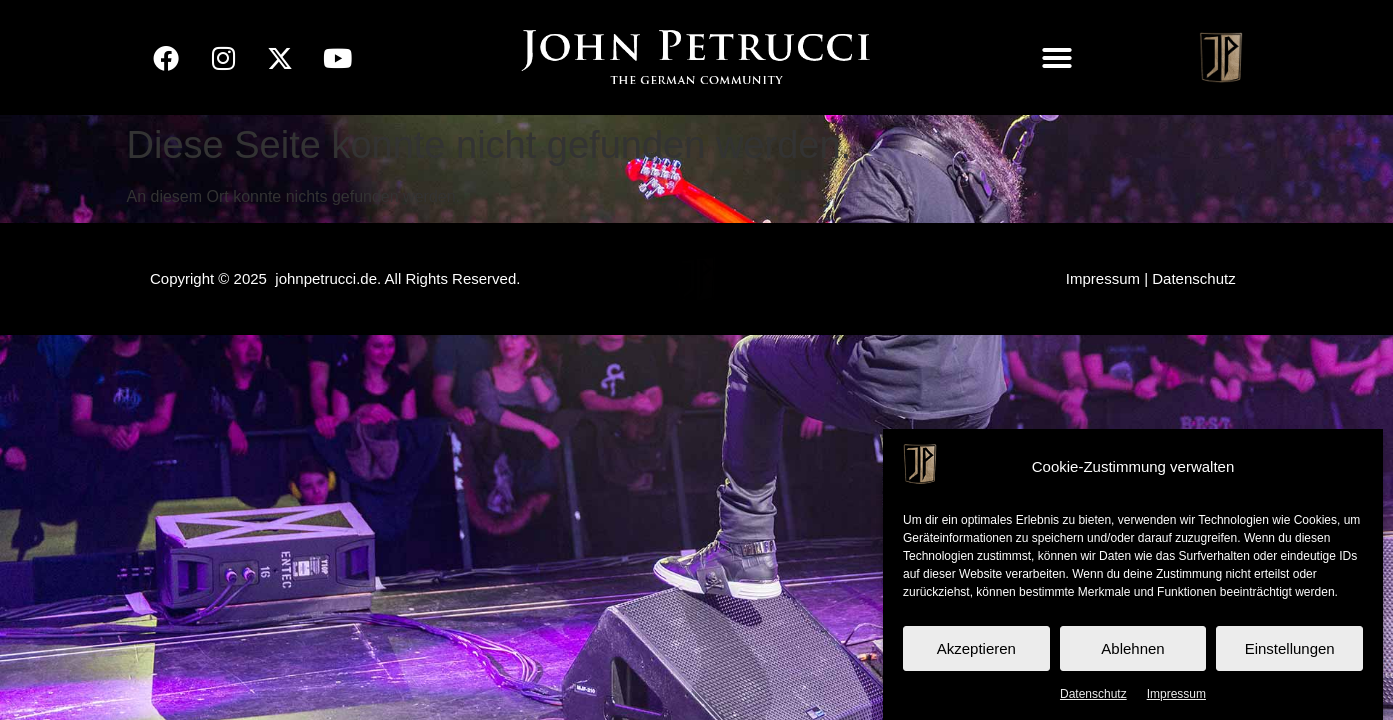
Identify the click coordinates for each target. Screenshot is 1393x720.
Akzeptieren (976, 648)
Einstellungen (1290, 648)
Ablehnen (1132, 648)
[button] (1057, 58)
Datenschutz (1093, 694)
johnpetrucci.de (326, 278)
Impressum (1176, 694)
